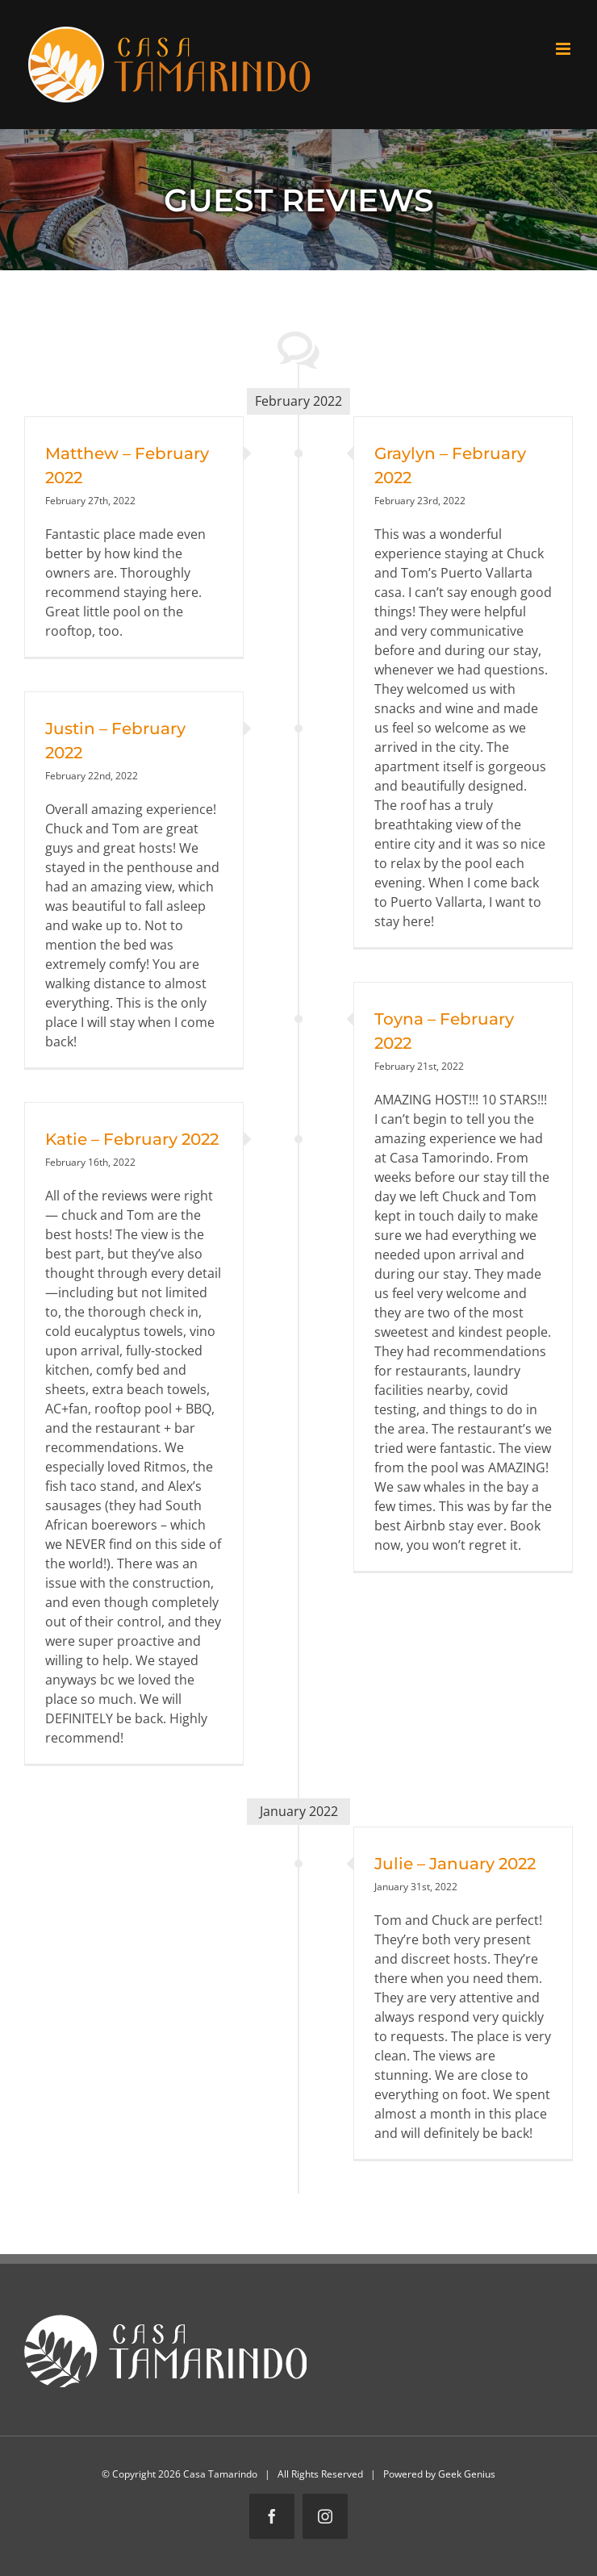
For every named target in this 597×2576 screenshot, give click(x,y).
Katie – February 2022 (132, 1139)
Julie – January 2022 (455, 1863)
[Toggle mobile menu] (564, 48)
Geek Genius (466, 2474)
